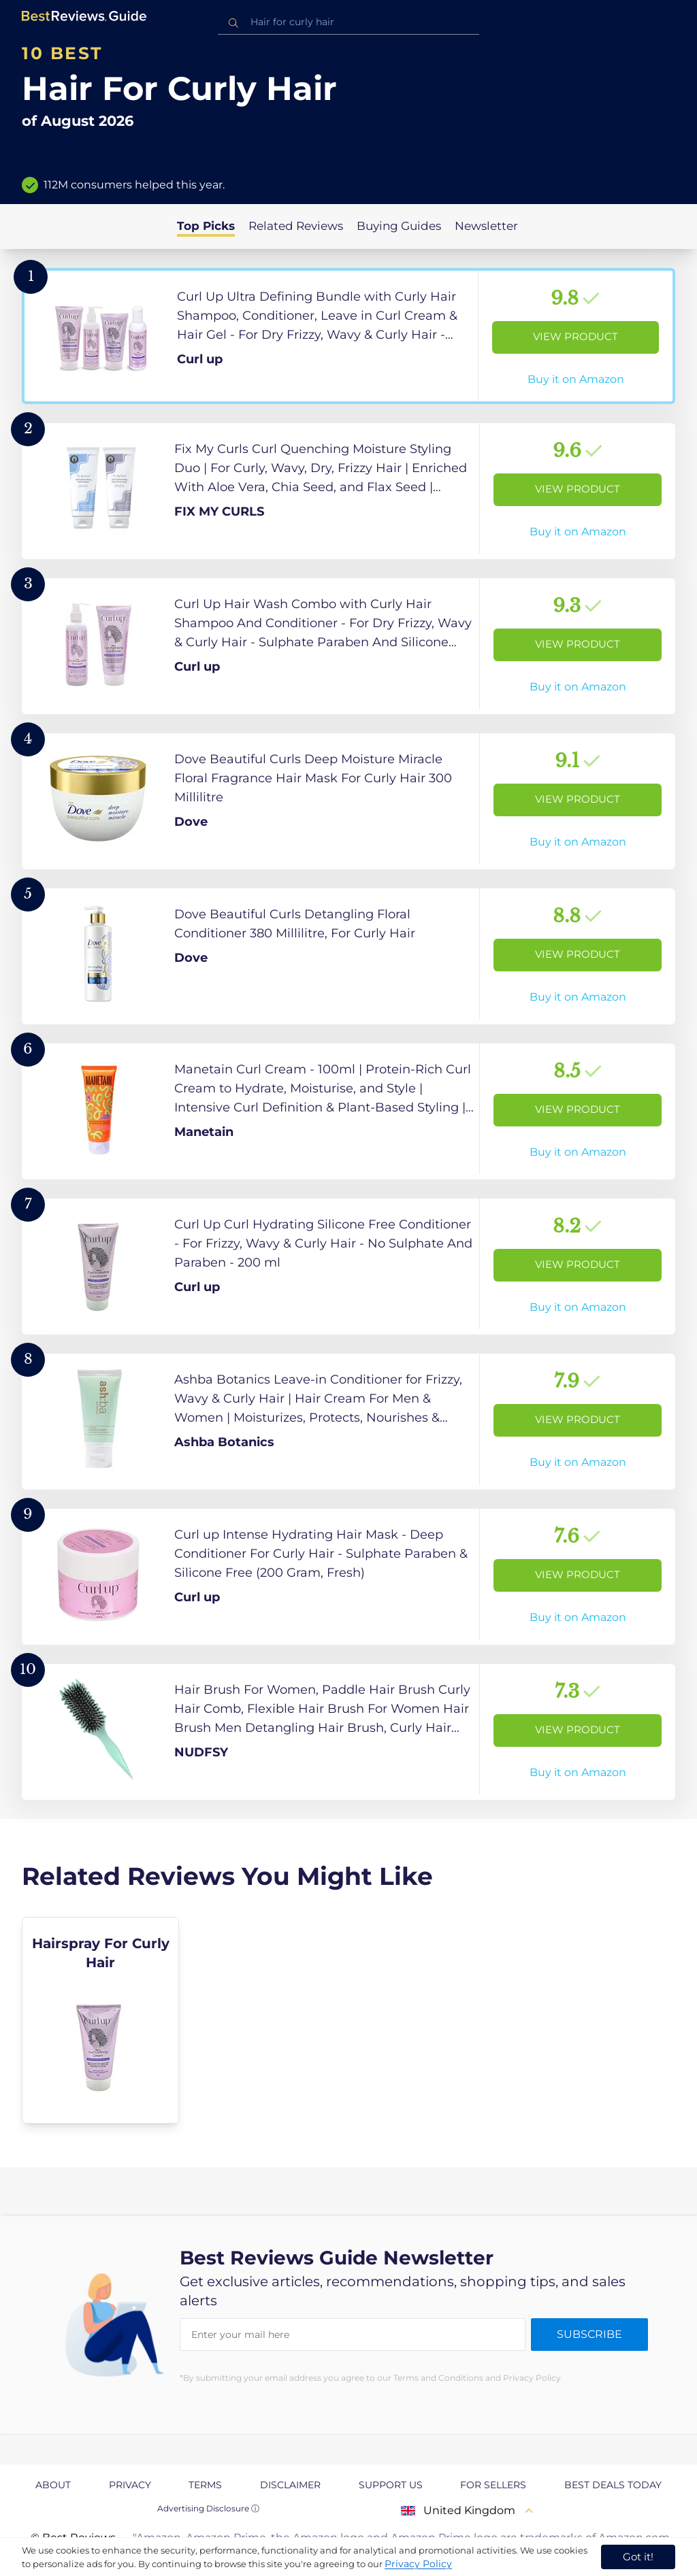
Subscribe (589, 2334)
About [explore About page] (53, 2485)
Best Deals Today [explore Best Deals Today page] (613, 2485)
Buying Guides (399, 226)
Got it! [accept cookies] (638, 2556)
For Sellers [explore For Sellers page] (493, 2485)
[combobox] (348, 22)
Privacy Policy (418, 2564)
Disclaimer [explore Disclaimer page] (290, 2485)
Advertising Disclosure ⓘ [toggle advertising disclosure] (208, 2508)
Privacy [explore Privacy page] (130, 2485)
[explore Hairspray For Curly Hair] (100, 2020)
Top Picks (206, 226)
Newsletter (486, 226)
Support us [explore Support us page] (391, 2485)
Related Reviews (295, 226)
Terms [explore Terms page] (205, 2485)
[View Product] (348, 336)
